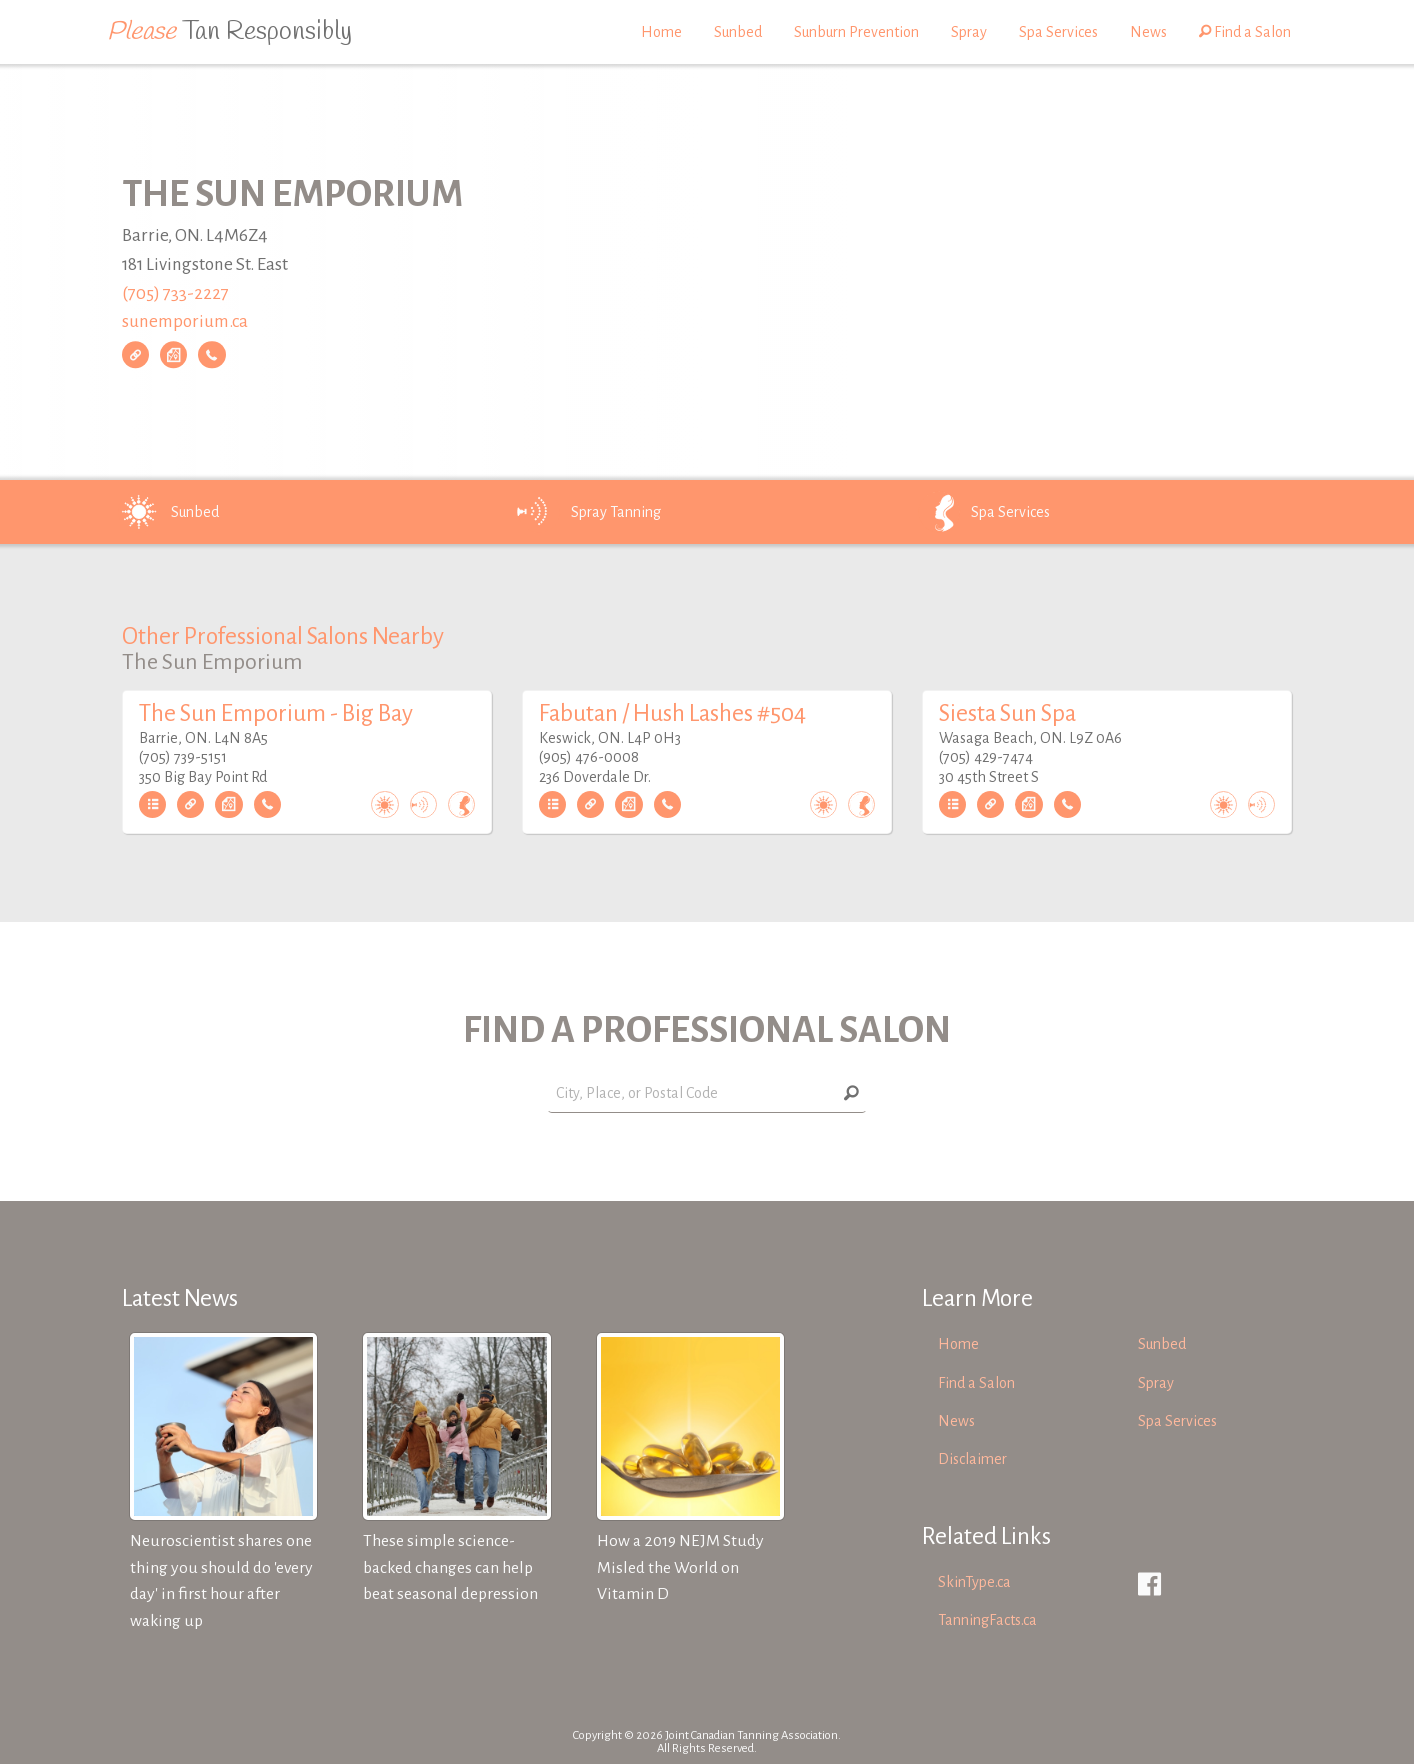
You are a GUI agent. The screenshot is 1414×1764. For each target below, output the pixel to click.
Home (661, 32)
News (1148, 32)
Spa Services (1058, 32)
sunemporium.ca (185, 322)
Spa (982, 512)
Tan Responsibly (229, 32)
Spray (969, 32)
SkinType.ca (974, 1582)
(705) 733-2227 (175, 293)
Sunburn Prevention (856, 32)
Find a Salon (1245, 32)
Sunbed (738, 32)
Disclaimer (972, 1459)
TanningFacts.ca (987, 1620)
